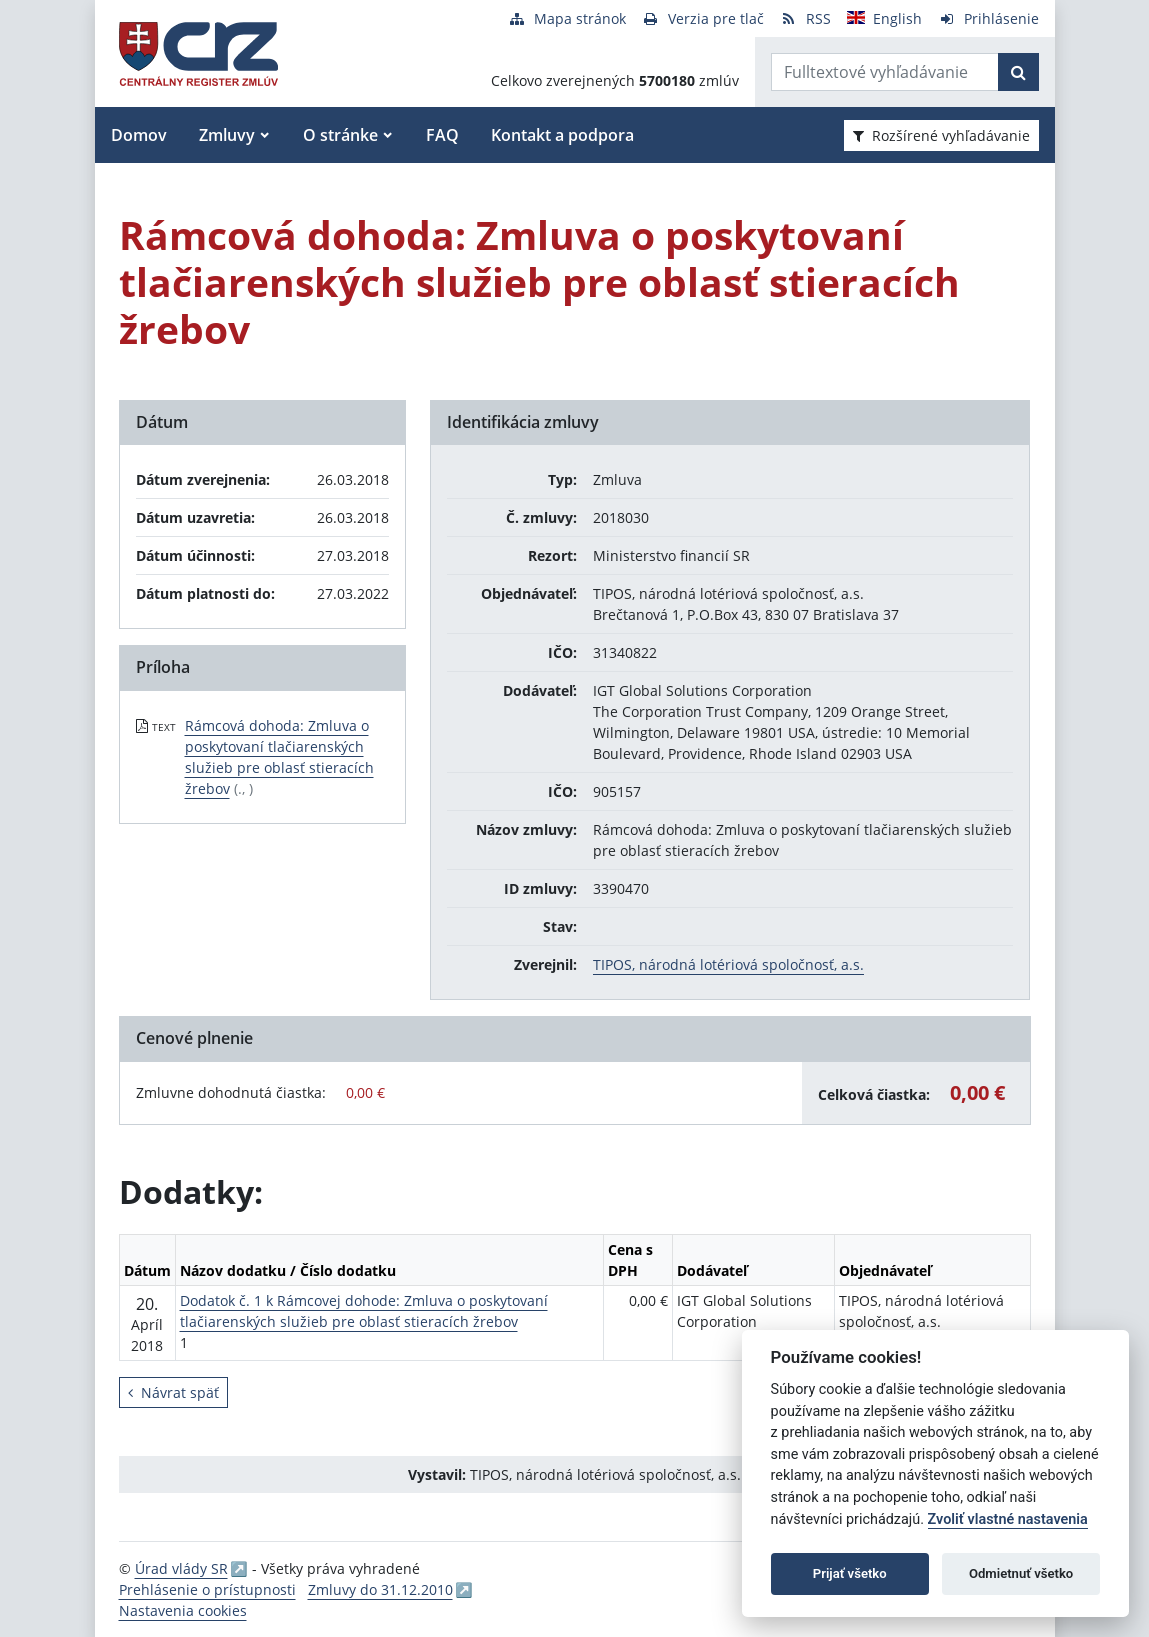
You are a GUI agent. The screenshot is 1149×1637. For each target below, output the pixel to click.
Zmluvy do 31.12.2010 (380, 1589)
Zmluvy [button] (227, 135)
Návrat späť (173, 1392)
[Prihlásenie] (988, 18)
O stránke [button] (340, 135)
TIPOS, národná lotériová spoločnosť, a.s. (728, 964)
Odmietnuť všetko (1021, 1573)
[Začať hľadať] (1018, 72)
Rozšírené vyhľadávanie (941, 135)
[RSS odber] (805, 18)
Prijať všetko (850, 1573)
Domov (139, 135)
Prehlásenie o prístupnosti (207, 1589)
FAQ (442, 135)
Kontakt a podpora (562, 135)
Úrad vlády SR (181, 1568)
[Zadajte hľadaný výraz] (885, 72)
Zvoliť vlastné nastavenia (1008, 1519)
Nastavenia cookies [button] (183, 1610)
